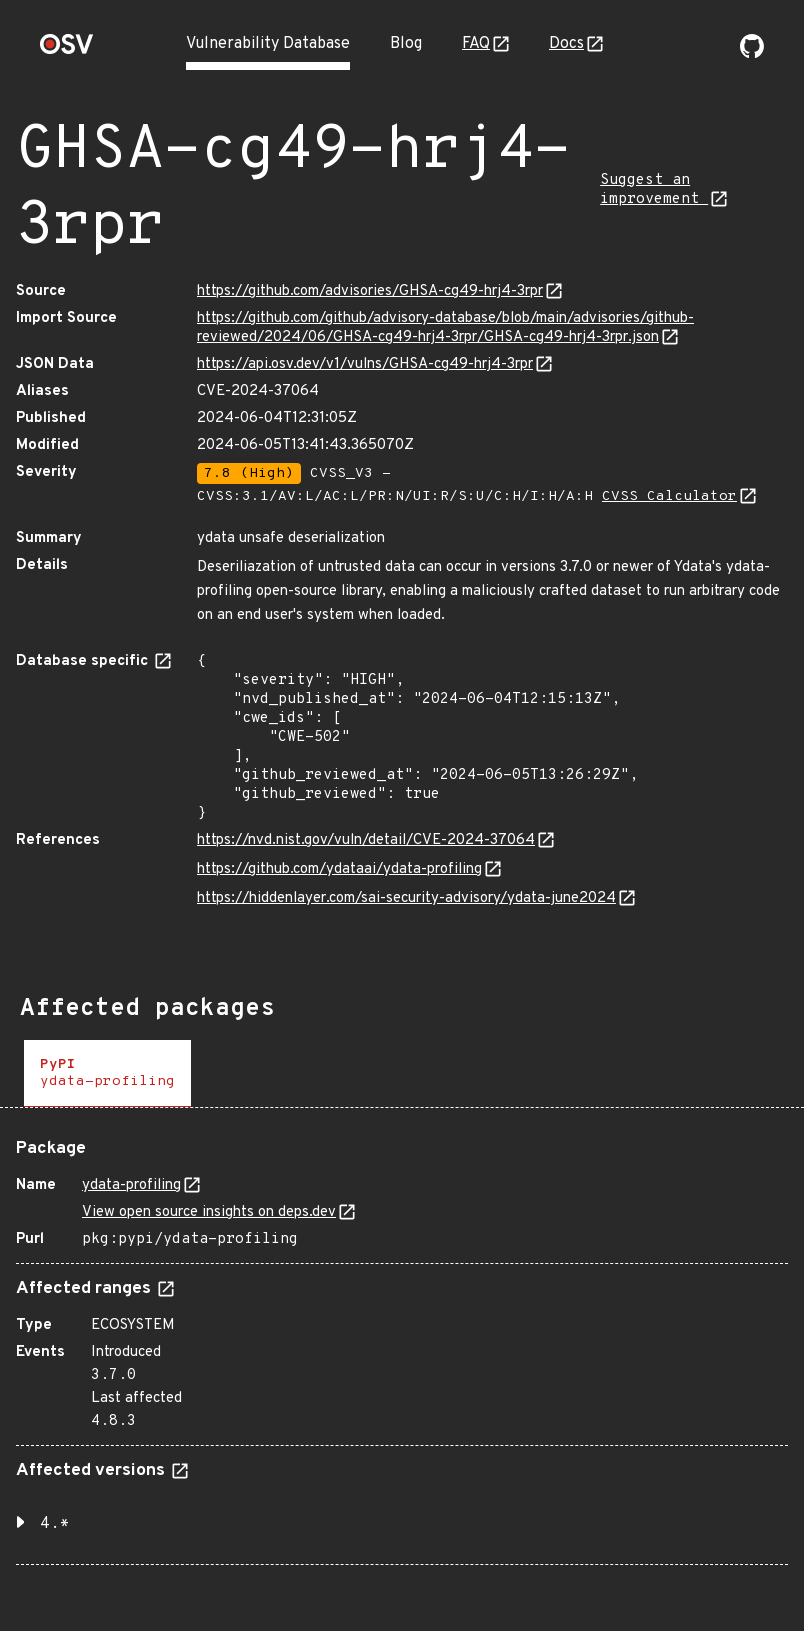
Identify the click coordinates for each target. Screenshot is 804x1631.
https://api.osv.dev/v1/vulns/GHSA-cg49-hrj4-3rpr (365, 364)
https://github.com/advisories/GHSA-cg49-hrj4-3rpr (370, 291)
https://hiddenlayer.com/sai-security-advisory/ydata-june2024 (406, 898)
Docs (566, 44)
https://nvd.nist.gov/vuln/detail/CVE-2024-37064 (366, 840)
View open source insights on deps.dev (209, 1212)
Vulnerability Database (268, 44)
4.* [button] (55, 1524)
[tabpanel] (402, 1344)
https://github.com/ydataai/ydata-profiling (339, 869)
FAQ (476, 44)
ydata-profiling (131, 1185)
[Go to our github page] (752, 54)
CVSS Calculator (669, 496)
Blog (406, 44)
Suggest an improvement (654, 190)
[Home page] (67, 50)
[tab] (107, 1073)
